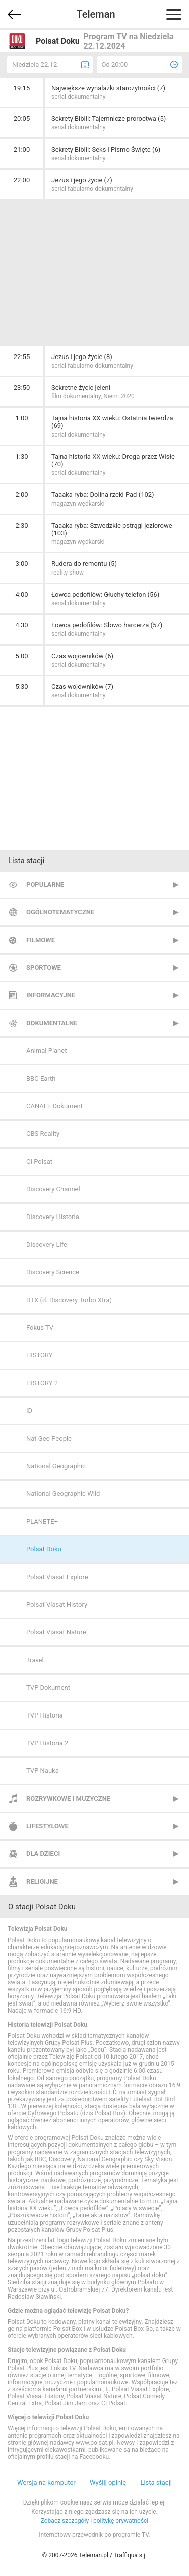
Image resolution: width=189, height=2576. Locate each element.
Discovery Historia (52, 1217)
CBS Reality (42, 1133)
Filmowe (40, 940)
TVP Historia (44, 1715)
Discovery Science (52, 1272)
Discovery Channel (53, 1189)
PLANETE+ (42, 1521)
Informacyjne (50, 995)
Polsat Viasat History (56, 1604)
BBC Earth (40, 1078)
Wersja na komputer (46, 2482)
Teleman (95, 14)
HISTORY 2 (42, 1383)
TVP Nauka (42, 1770)
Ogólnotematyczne (60, 912)
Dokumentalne (52, 1023)
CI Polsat (39, 1161)
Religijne (42, 1881)
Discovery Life (46, 1244)
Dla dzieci (43, 1853)
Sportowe (43, 967)
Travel (35, 1660)
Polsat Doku (43, 1549)
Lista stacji (156, 2482)
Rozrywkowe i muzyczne (68, 1798)
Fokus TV (39, 1327)
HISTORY (39, 1355)
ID (29, 1410)
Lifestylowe (47, 1826)
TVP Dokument (48, 1687)
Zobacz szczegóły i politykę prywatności (95, 2520)
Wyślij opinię (108, 2482)
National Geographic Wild (63, 1493)
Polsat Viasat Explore (57, 1577)
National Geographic (56, 1466)
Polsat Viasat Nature (56, 1632)
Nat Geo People (49, 1438)
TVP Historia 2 (47, 1743)
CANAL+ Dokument (54, 1106)
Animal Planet (46, 1050)
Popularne (45, 884)
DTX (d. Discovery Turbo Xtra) (69, 1300)
